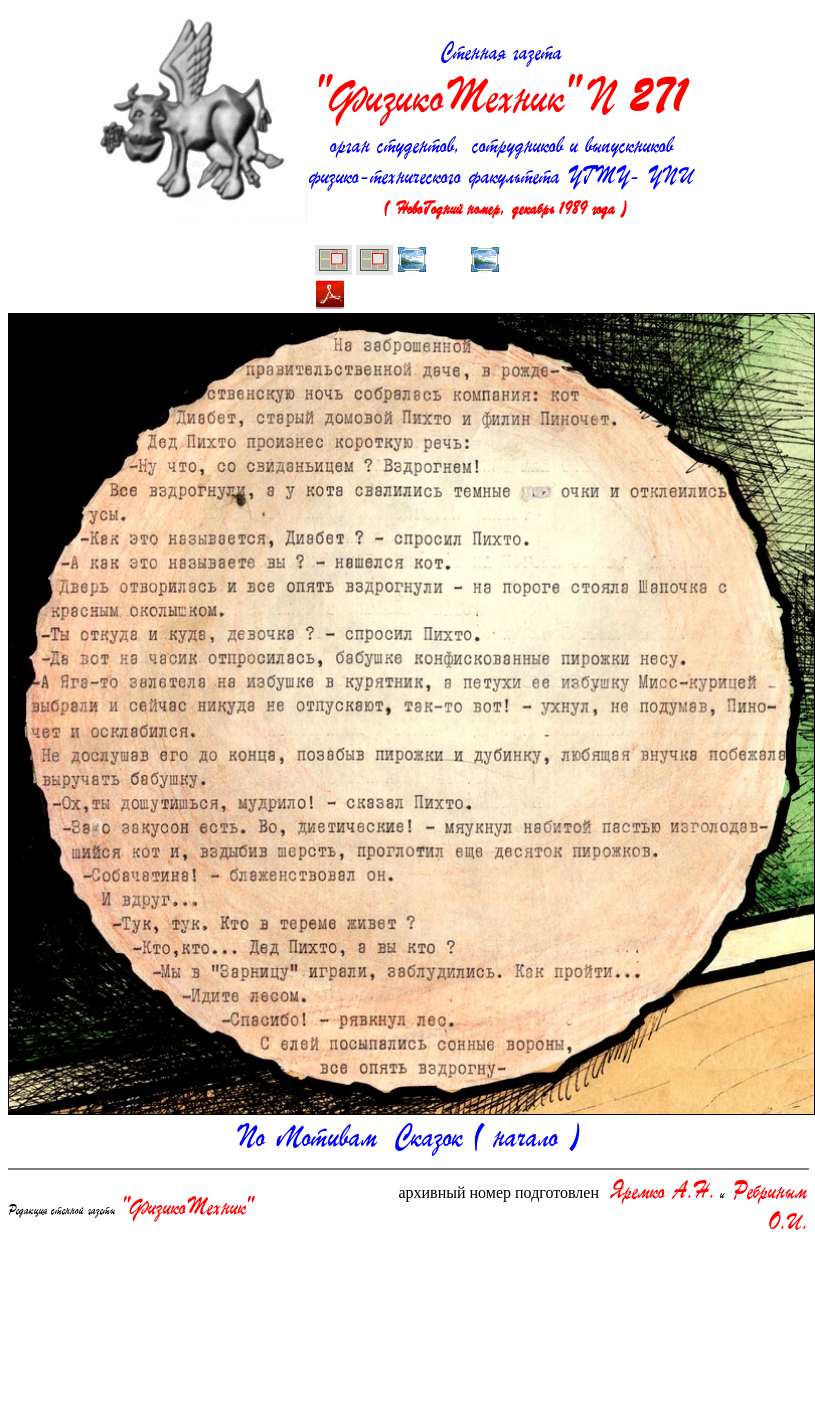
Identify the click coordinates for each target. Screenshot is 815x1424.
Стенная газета (501, 84)
